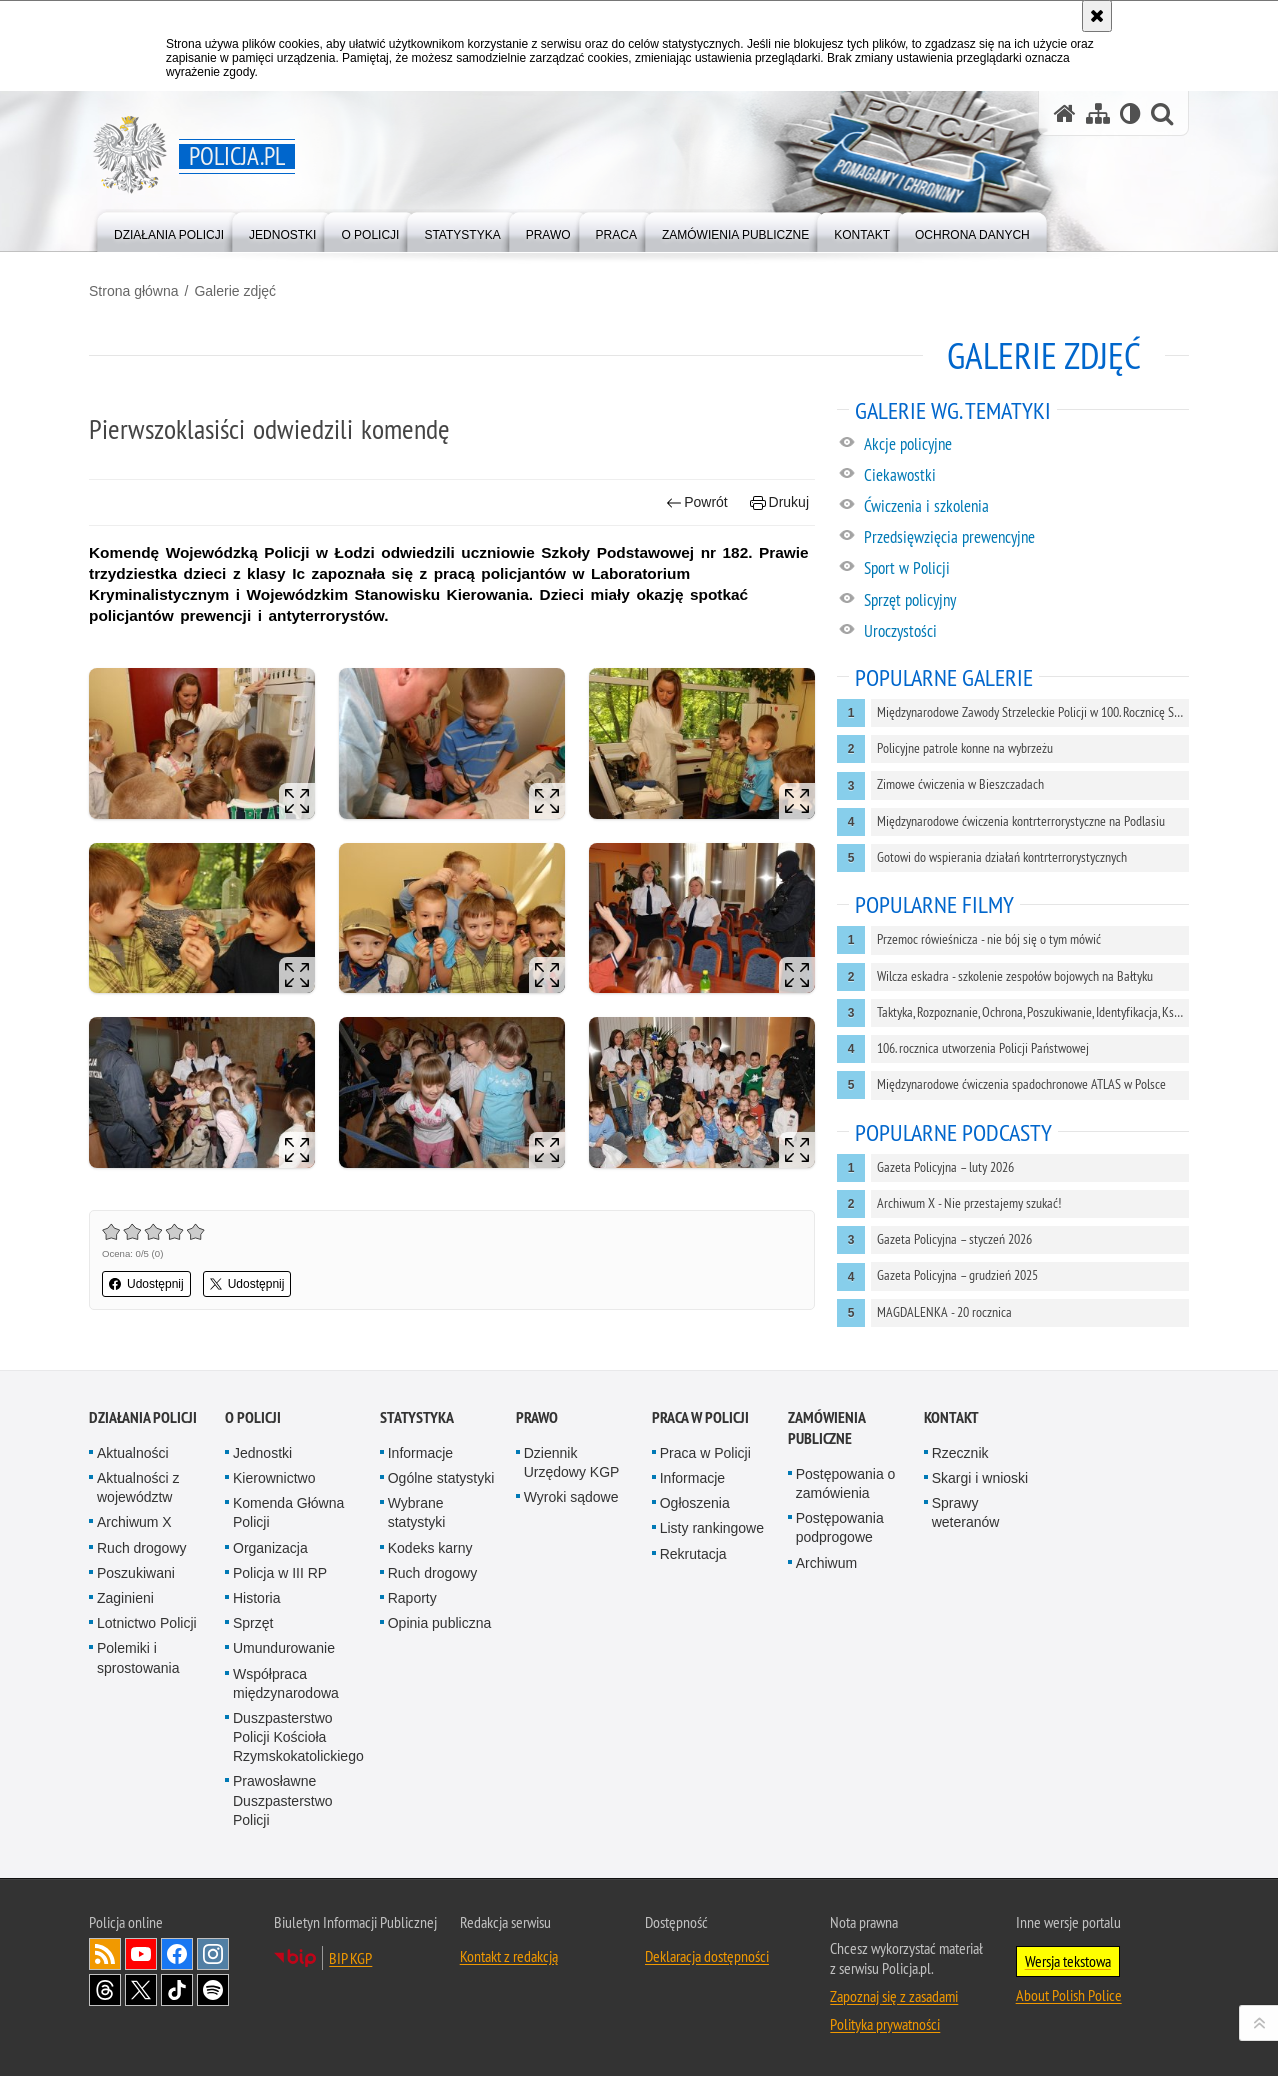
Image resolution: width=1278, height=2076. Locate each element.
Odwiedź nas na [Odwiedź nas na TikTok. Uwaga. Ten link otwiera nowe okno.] (177, 1990)
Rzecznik (960, 1453)
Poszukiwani (136, 1573)
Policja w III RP (280, 1573)
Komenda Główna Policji (288, 1512)
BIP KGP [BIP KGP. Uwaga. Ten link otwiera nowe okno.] (350, 1958)
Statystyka (417, 1417)
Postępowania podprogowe (840, 1527)
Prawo (537, 1417)
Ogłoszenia (695, 1503)
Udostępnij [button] (146, 1284)
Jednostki (262, 1453)
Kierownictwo (274, 1478)
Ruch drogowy (142, 1548)
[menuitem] (169, 230)
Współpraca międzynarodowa (286, 1683)
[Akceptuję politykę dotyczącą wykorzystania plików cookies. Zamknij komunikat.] (1097, 16)
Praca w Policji (700, 1417)
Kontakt (951, 1417)
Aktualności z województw (138, 1487)
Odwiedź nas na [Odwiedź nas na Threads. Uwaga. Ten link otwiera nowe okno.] (105, 1990)
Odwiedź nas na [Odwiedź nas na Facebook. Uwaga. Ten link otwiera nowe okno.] (177, 1954)
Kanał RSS (105, 1954)
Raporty (412, 1598)
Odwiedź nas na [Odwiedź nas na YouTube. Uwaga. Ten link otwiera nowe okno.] (141, 1954)
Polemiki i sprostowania (138, 1657)
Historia (256, 1598)
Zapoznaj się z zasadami (894, 1996)
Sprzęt (253, 1623)
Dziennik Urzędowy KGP (572, 1462)
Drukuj (779, 502)
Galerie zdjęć (235, 291)
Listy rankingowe (712, 1528)
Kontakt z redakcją (509, 1956)
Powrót (697, 502)
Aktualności (133, 1453)
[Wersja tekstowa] (1130, 113)
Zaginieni (125, 1598)
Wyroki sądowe (571, 1497)
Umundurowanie (284, 1648)
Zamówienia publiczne (826, 1428)
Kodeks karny (430, 1548)
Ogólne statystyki (441, 1478)
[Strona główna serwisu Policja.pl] (1065, 113)
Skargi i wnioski (980, 1478)
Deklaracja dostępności (707, 1956)
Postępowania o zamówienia (846, 1483)
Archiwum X (134, 1522)
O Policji (253, 1417)
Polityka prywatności (885, 2024)
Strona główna (134, 291)
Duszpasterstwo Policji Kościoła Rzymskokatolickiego (298, 1737)
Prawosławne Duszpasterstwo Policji (283, 1800)
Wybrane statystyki (417, 1512)
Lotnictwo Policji (147, 1623)
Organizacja (270, 1548)
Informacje (420, 1453)
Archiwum (826, 1563)
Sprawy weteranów (966, 1512)
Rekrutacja (693, 1554)
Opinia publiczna (440, 1623)
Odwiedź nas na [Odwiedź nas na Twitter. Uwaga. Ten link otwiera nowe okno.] (141, 1990)
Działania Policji (143, 1417)
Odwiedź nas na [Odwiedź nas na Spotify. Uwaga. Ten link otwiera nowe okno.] (213, 1990)
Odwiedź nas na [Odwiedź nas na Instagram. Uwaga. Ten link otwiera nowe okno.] (213, 1954)
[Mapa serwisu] (1098, 113)
